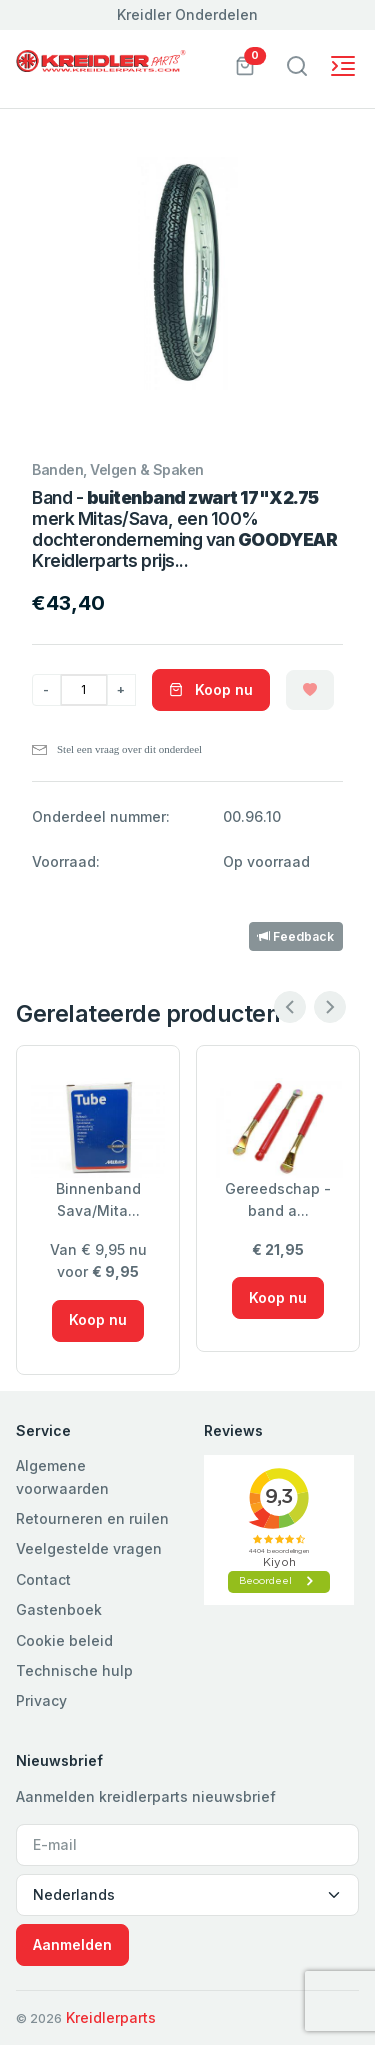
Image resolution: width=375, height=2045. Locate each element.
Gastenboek (59, 1609)
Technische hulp (74, 1670)
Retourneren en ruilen (92, 1518)
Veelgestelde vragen (89, 1548)
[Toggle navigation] (297, 66)
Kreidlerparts (111, 2017)
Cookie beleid (64, 1640)
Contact (43, 1579)
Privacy (41, 1700)
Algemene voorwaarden (62, 1476)
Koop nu (211, 689)
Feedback (296, 936)
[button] (245, 64)
